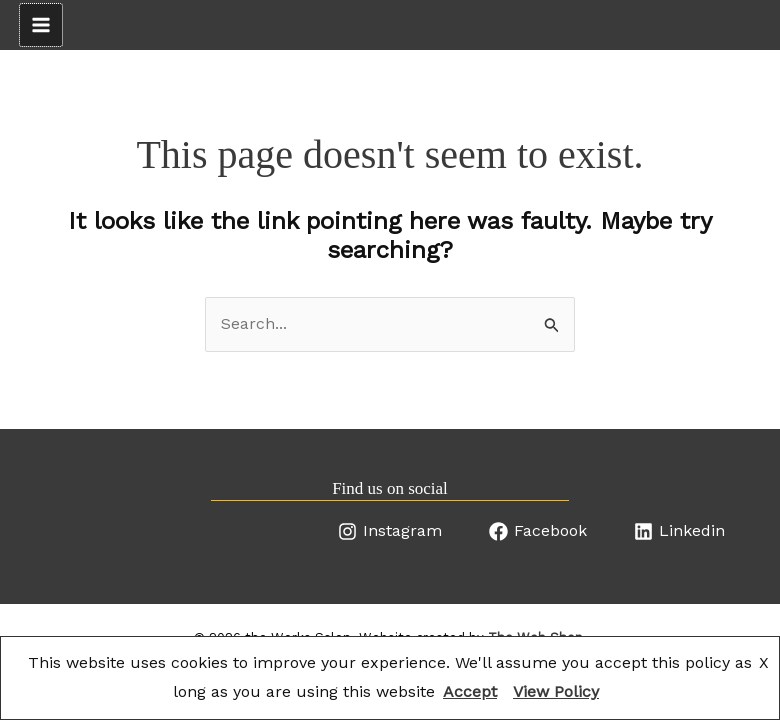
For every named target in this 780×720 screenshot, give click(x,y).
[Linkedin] (679, 531)
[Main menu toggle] (41, 25)
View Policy (556, 691)
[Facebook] (538, 531)
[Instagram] (390, 531)
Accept (470, 691)
